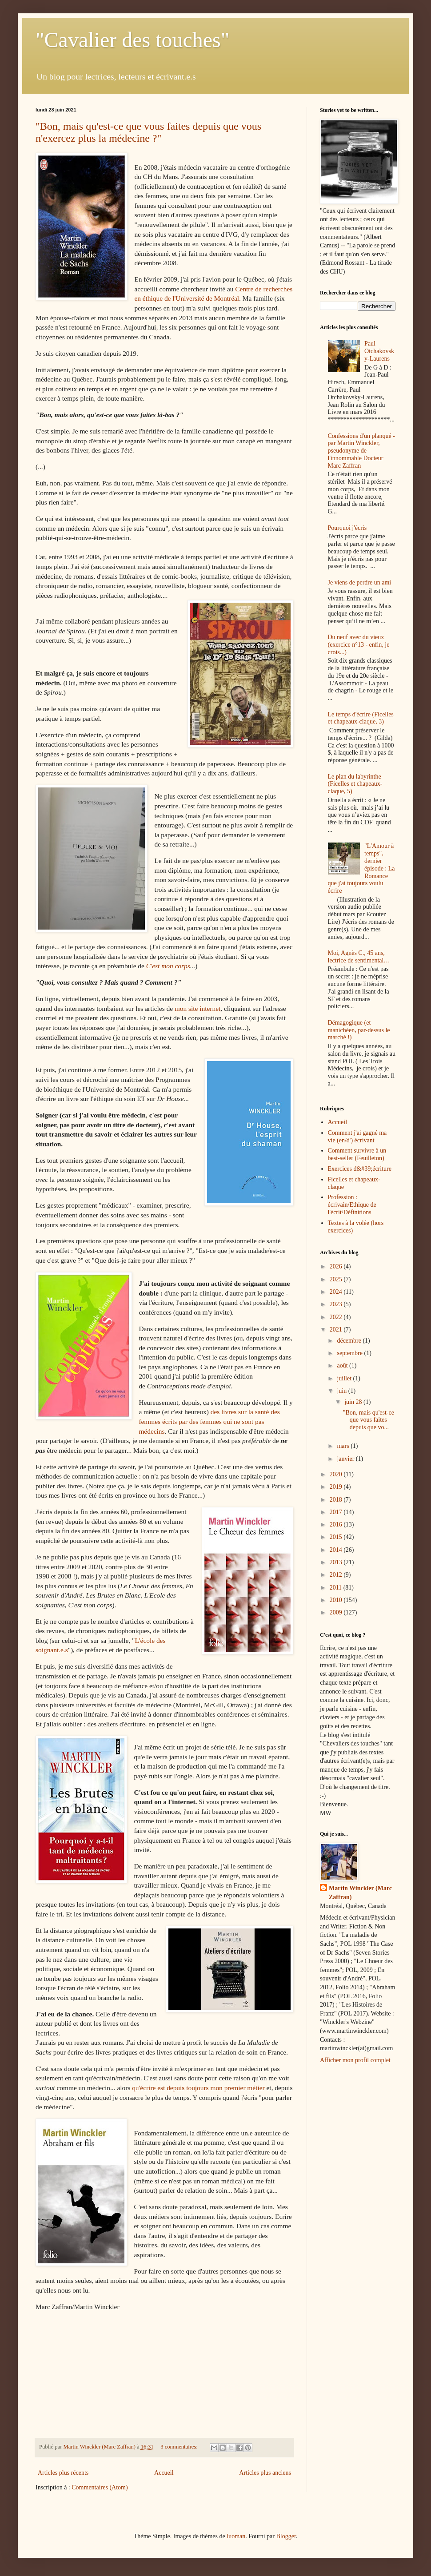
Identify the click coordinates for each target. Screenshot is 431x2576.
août (343, 1365)
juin (342, 1390)
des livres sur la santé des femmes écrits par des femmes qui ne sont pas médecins (209, 1421)
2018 (337, 1499)
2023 (337, 1304)
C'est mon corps (168, 966)
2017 (337, 1512)
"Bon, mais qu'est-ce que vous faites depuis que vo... (368, 1420)
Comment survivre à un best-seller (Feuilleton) (357, 1154)
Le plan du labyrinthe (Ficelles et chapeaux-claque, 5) (355, 784)
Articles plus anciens (265, 2472)
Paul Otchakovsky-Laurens (379, 351)
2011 (336, 1587)
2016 (337, 1524)
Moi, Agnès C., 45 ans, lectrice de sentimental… (359, 957)
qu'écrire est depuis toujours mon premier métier (198, 2087)
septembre (350, 1353)
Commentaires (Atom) (100, 2487)
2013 (337, 1562)
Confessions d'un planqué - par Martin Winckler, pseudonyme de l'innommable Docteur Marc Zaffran (361, 451)
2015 (337, 1537)
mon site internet (197, 1008)
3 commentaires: (179, 2447)
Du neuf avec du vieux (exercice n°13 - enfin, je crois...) (359, 645)
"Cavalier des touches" (132, 40)
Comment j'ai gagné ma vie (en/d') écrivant (357, 1136)
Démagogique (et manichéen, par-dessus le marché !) (359, 1030)
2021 (337, 1329)
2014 (337, 1549)
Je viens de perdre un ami (359, 582)
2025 (337, 1279)
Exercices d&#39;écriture (359, 1168)
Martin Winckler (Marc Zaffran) (360, 1892)
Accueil (164, 2472)
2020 (337, 1474)
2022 (337, 1317)
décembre (350, 1340)
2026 (337, 1266)
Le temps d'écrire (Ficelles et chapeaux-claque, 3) (361, 718)
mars (344, 1446)
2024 (337, 1291)
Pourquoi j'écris (347, 528)
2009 (337, 1612)
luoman (236, 2536)
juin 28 (353, 1402)
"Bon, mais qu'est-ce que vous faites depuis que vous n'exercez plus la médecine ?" (148, 132)
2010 (337, 1600)
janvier (346, 1458)
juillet (345, 1378)
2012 (337, 1574)
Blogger (285, 2536)
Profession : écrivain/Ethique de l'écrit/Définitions (352, 1205)
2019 (337, 1486)
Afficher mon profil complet (355, 2060)
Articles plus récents (63, 2472)
